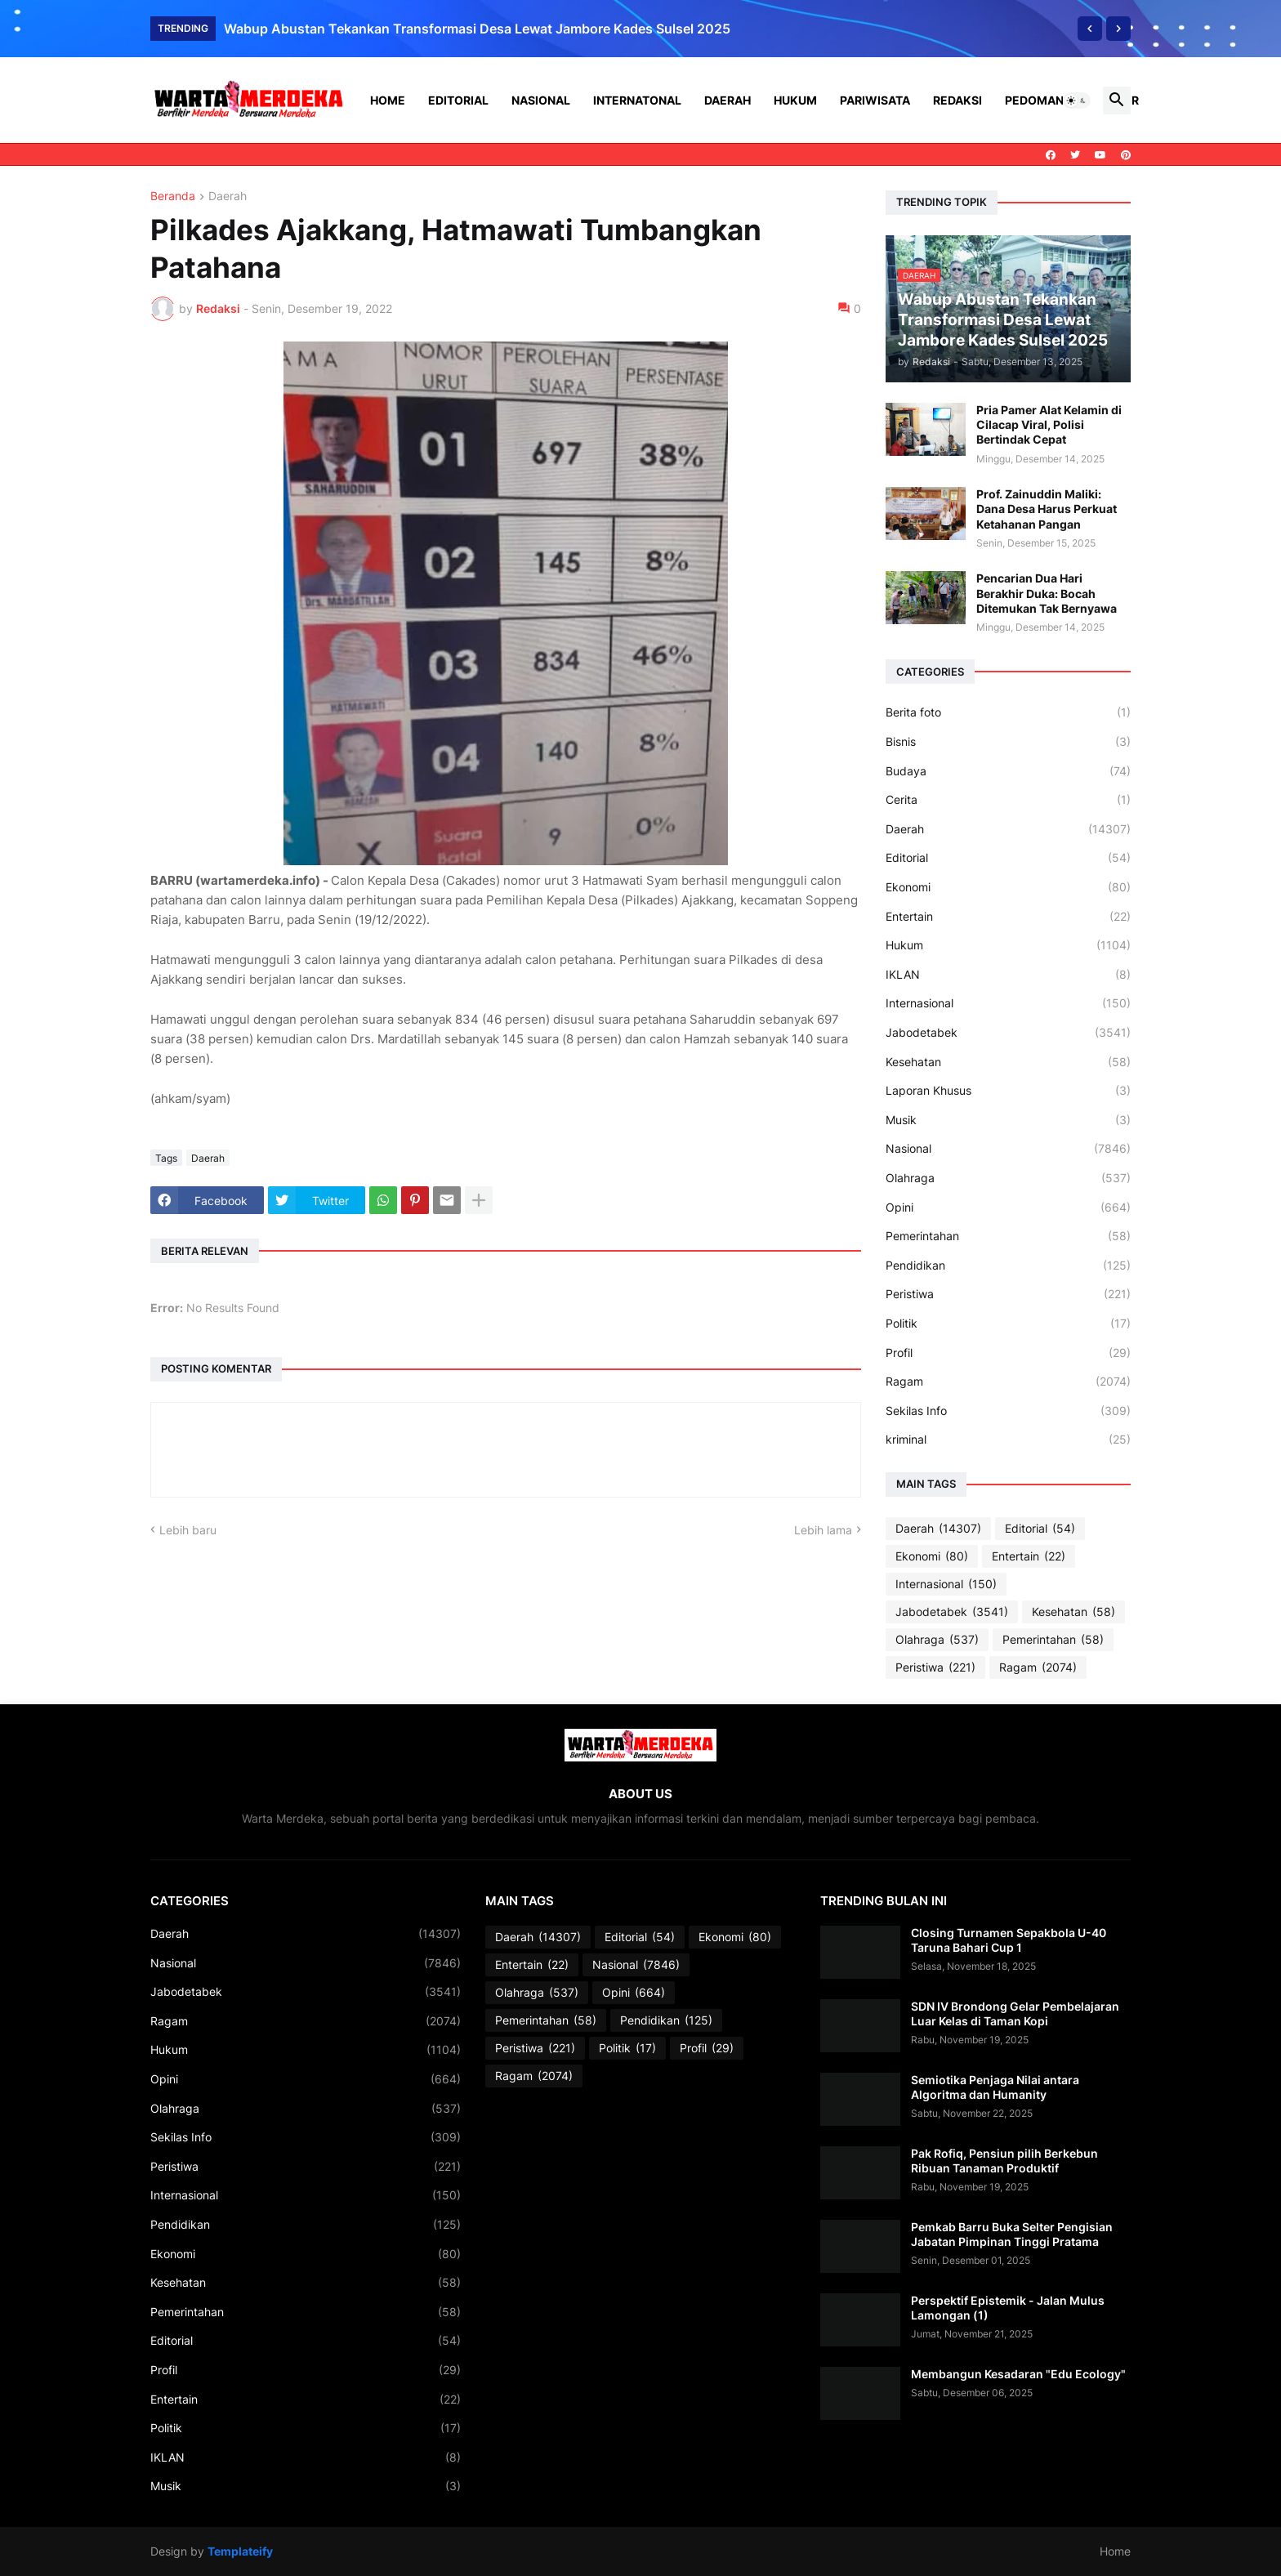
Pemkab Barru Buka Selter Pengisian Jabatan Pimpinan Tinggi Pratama (1012, 2234)
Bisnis (1008, 742)
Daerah (727, 100)
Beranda (172, 196)
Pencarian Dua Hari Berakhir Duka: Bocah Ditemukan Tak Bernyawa (1046, 592)
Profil (1008, 1353)
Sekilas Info (1008, 1411)
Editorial (458, 100)
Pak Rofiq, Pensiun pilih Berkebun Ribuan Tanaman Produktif (1004, 2160)
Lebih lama (823, 1530)
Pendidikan (1008, 1265)
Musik (1008, 1120)
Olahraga (1008, 1178)
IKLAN (1008, 975)
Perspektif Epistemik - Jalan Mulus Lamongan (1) (1008, 2307)
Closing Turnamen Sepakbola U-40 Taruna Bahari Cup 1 (1008, 1940)
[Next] (1118, 28)
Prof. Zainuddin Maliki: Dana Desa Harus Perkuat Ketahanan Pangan (1046, 508)
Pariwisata (875, 100)
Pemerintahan (1008, 1236)
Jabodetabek (1008, 1033)
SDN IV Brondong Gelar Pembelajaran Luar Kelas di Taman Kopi (1015, 2013)
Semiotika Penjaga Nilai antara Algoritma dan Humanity (995, 2087)
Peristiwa (1008, 1294)
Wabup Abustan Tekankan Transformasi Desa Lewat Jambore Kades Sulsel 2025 (477, 28)
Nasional (540, 100)
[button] (1077, 100)
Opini (1008, 1207)
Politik (1008, 1323)
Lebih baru (187, 1530)
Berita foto (1008, 712)
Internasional (1008, 1003)
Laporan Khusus (1008, 1091)
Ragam (1008, 1381)
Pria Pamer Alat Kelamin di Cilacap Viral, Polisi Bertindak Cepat (1049, 424)
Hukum (795, 100)
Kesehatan (1008, 1062)
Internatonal (637, 100)
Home (387, 100)
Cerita (1008, 800)
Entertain (1008, 917)
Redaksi (957, 100)
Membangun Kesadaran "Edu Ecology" (1018, 2374)
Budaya (1008, 771)
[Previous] (1090, 28)
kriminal (1008, 1439)
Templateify (240, 2551)
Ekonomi (1008, 887)
